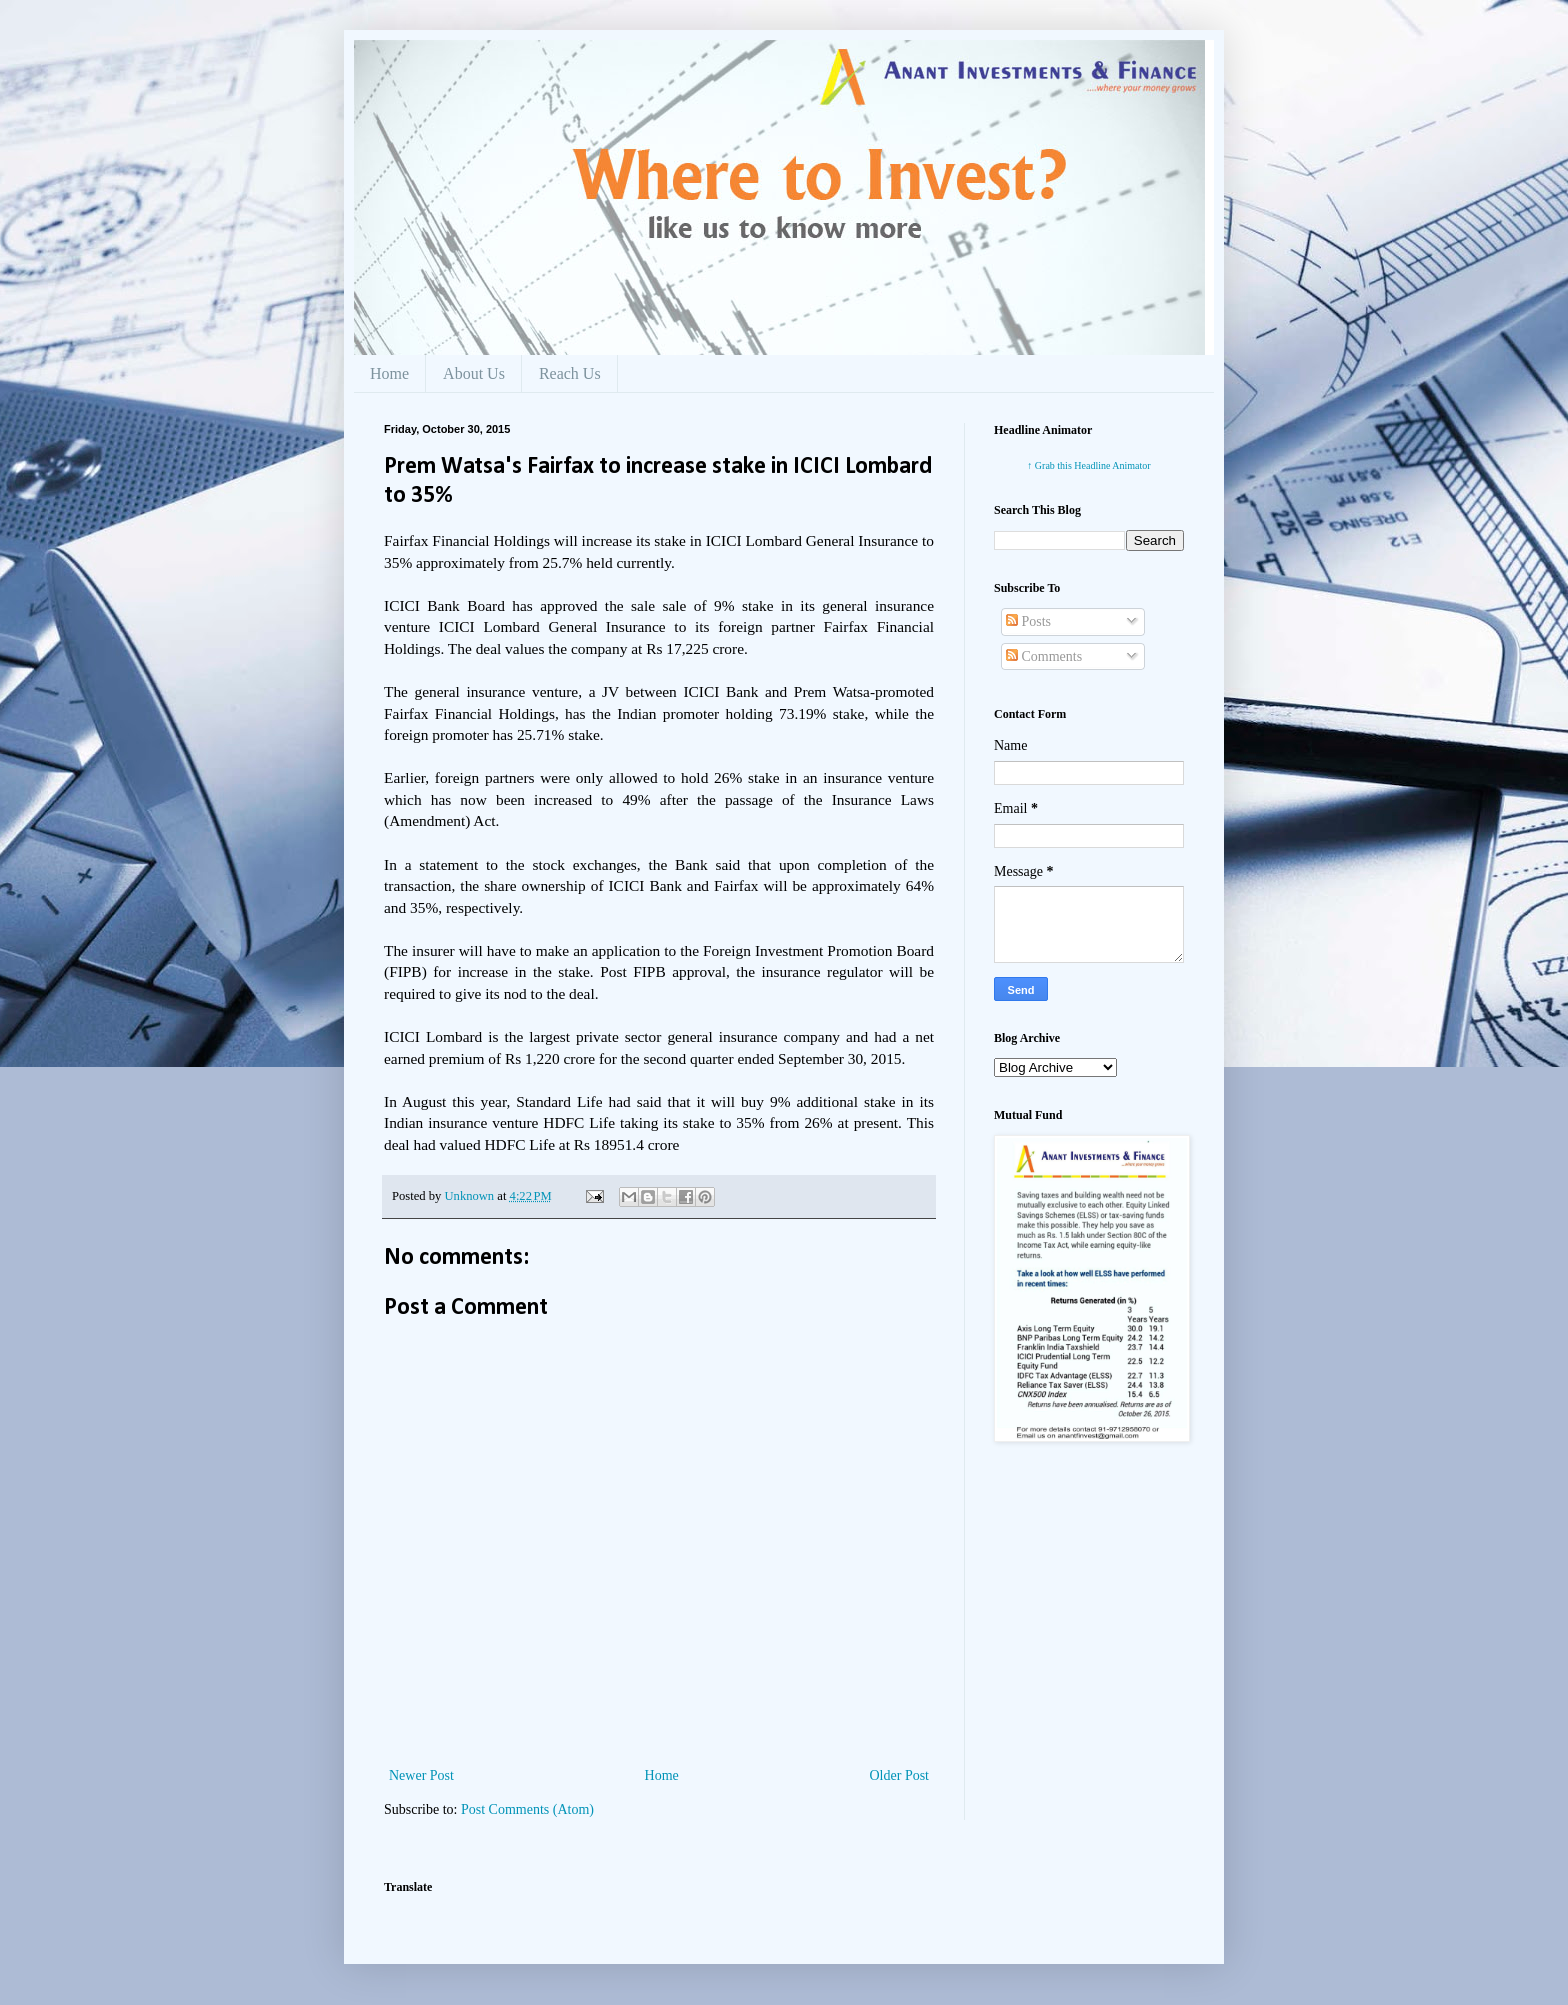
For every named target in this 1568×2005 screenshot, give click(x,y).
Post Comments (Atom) (527, 1809)
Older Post (900, 1775)
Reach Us (570, 373)
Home (389, 373)
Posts (1028, 621)
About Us (474, 373)
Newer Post (421, 1775)
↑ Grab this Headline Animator (1088, 465)
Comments (1044, 656)
